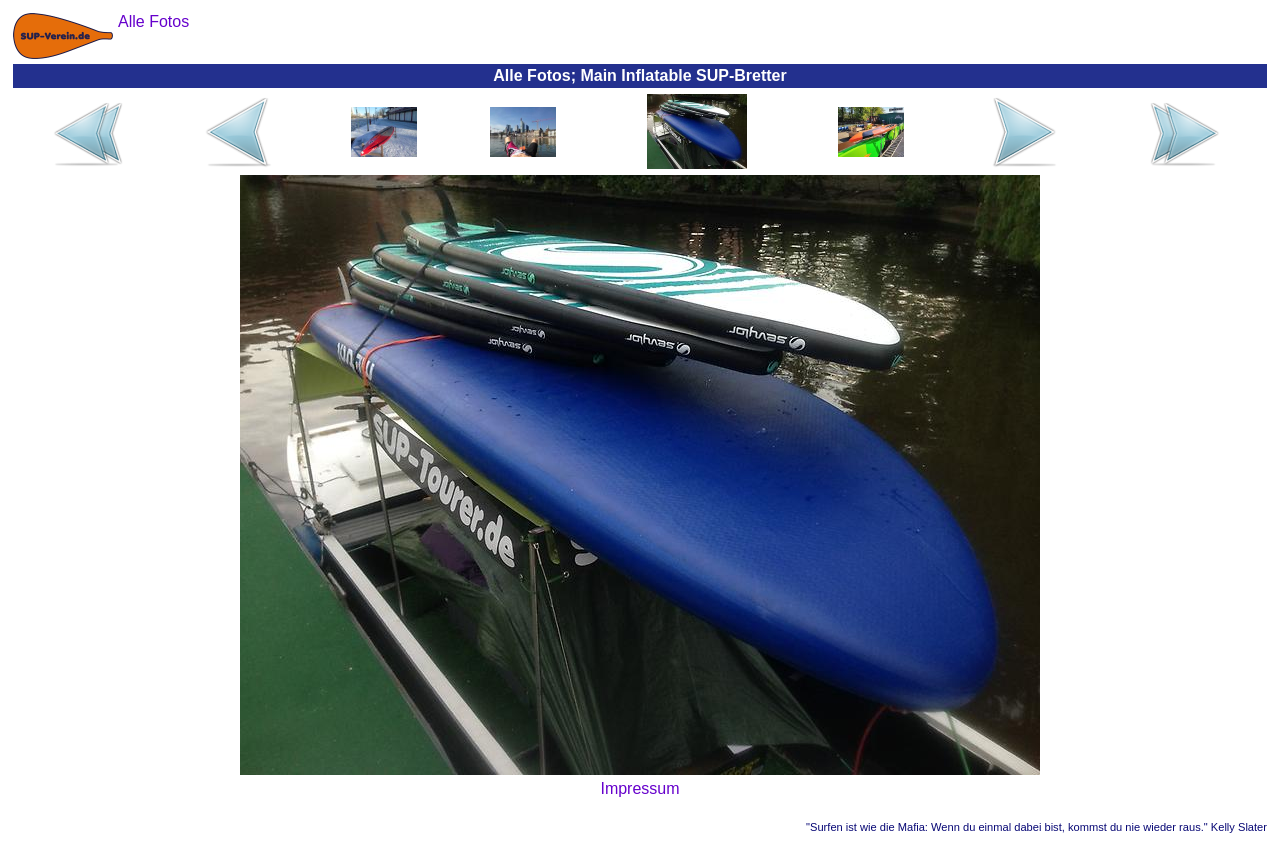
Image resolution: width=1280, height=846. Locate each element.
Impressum (639, 788)
